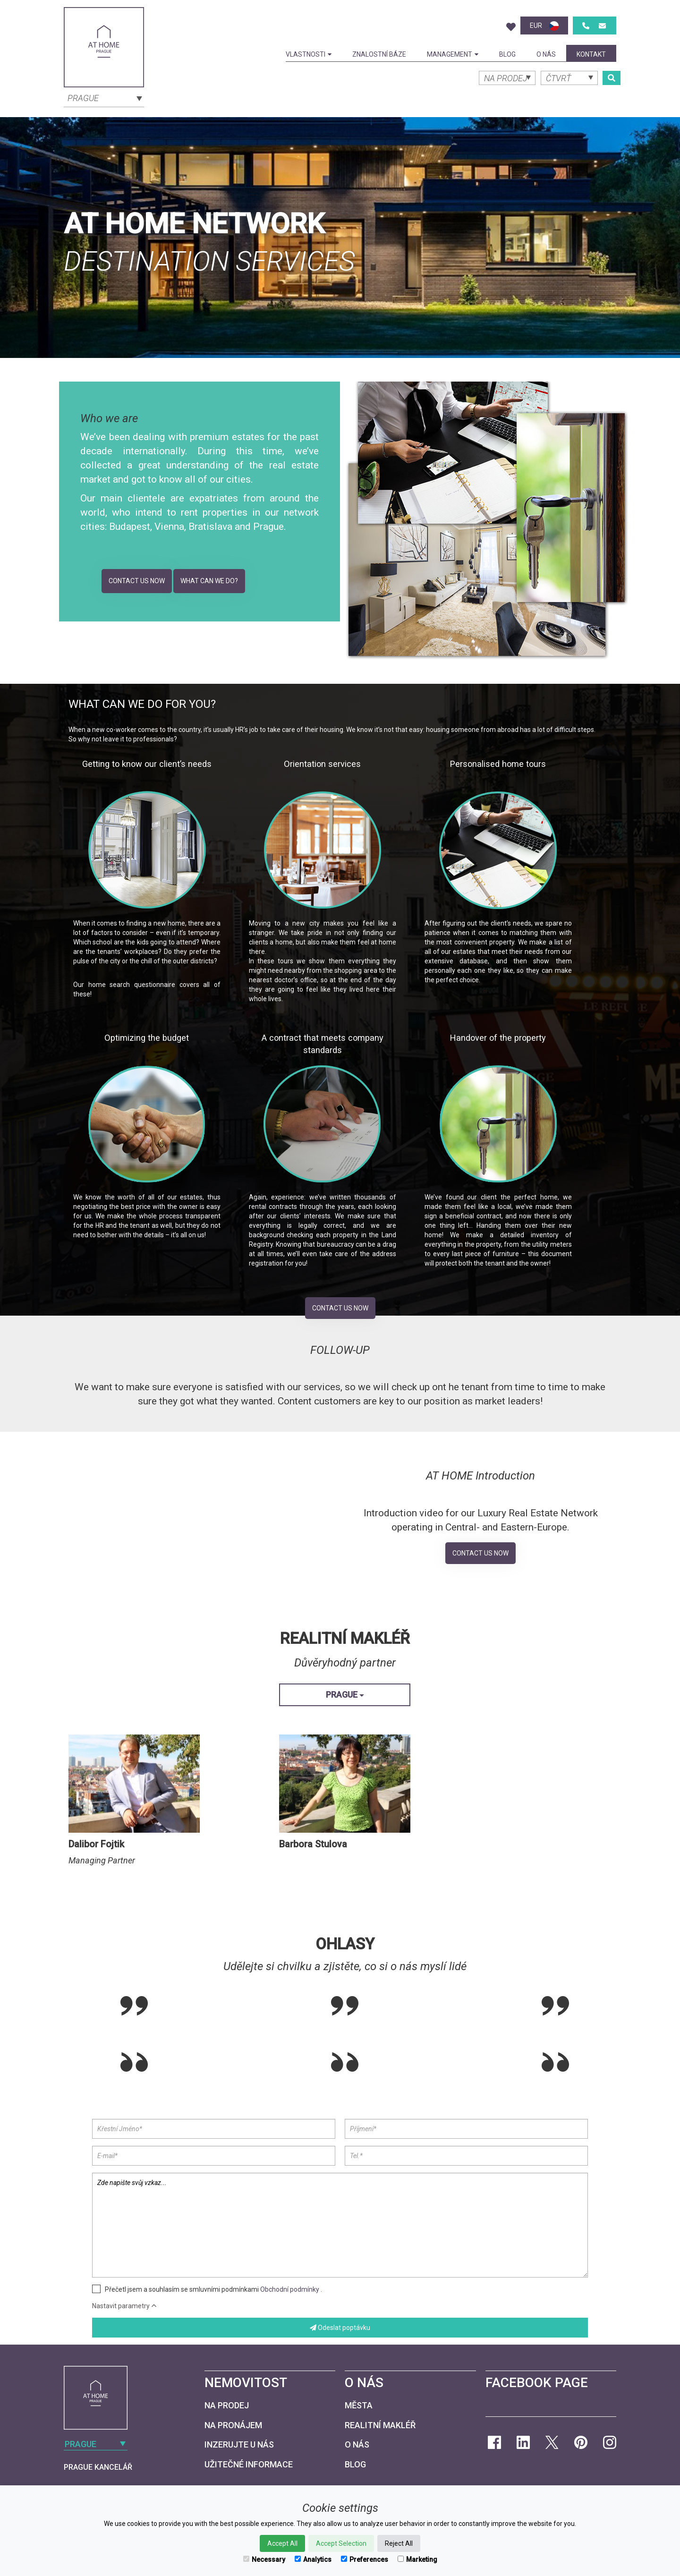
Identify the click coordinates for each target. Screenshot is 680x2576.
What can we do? (209, 581)
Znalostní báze (379, 54)
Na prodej (226, 2405)
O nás (546, 54)
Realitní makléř (380, 2425)
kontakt (591, 54)
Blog (507, 54)
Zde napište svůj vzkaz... (340, 2225)
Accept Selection (341, 2543)
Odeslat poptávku (340, 2327)
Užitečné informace (248, 2464)
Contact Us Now (137, 581)
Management (452, 54)
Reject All (399, 2543)
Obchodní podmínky (289, 2289)
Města (359, 2405)
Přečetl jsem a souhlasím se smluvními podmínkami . (213, 2289)
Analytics (313, 2559)
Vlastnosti (309, 54)
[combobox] (104, 97)
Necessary (264, 2559)
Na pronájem (233, 2425)
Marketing (417, 2559)
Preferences (364, 2559)
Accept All (282, 2543)
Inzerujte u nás (239, 2444)
